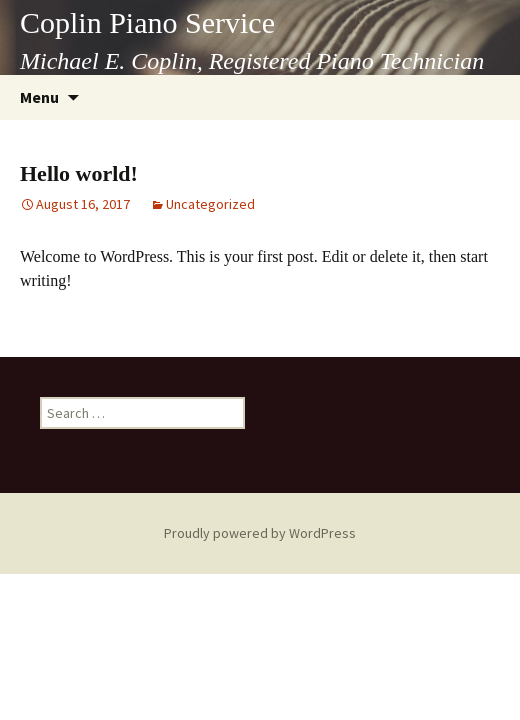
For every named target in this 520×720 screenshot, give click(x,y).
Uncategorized (210, 204)
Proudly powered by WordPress (260, 533)
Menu (39, 97)
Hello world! (79, 173)
